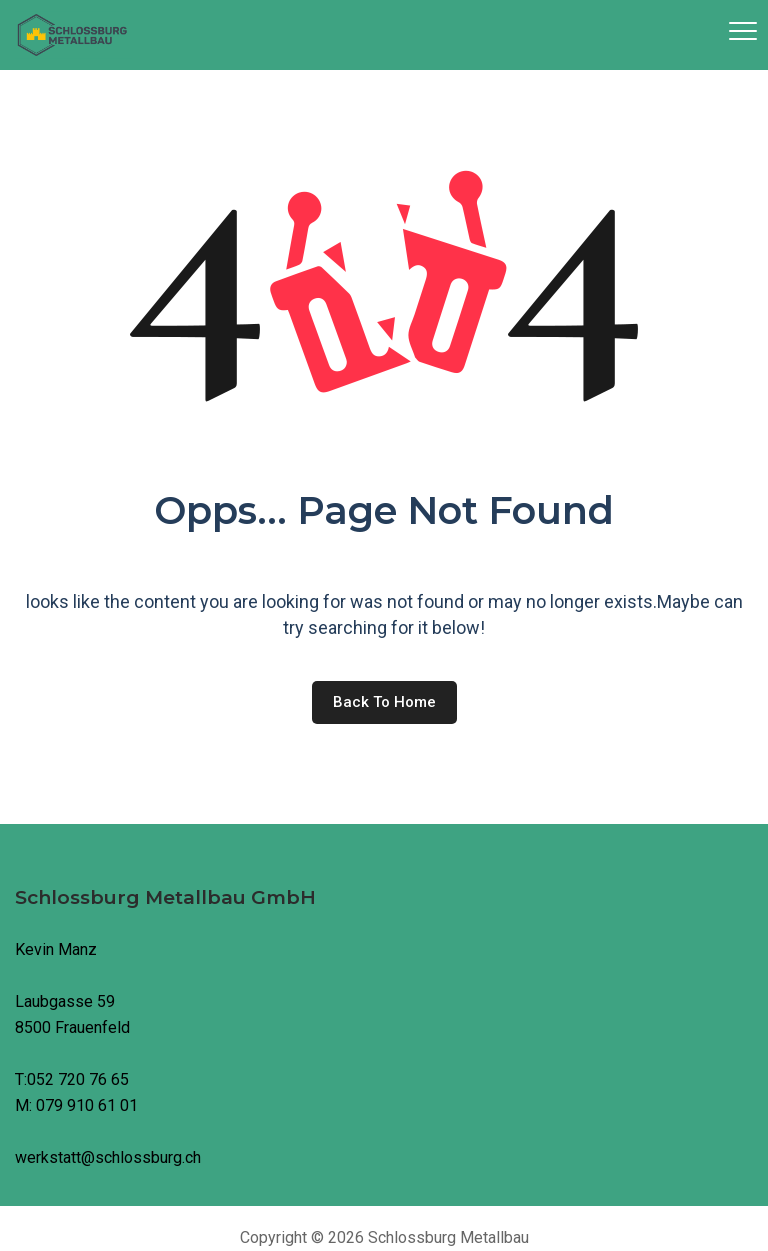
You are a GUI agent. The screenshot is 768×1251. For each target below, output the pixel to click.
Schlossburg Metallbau (448, 1237)
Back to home (384, 702)
